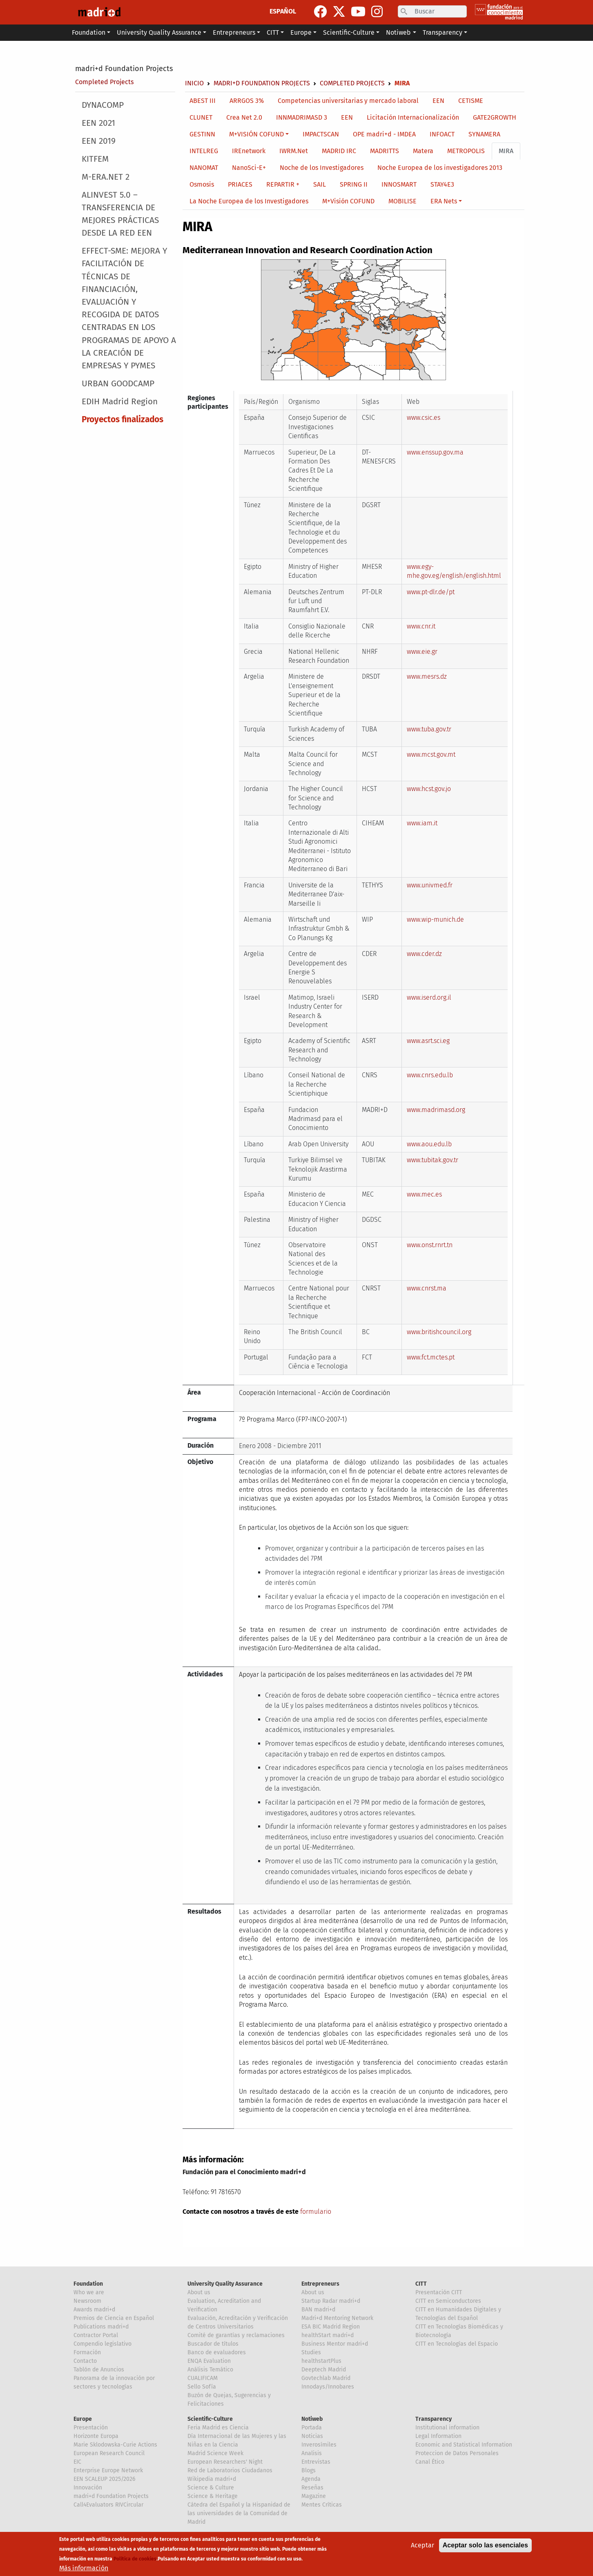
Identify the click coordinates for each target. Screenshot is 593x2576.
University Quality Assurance (225, 2283)
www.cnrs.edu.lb (430, 1075)
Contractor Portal (96, 2335)
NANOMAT (203, 168)
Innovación (88, 2487)
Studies (311, 2352)
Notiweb (312, 2419)
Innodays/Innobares (327, 2386)
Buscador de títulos (213, 2343)
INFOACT (442, 134)
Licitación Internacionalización (413, 117)
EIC (77, 2461)
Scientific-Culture (210, 2419)
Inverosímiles (319, 2444)
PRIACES (240, 184)
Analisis (311, 2453)
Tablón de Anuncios (99, 2369)
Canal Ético (429, 2461)
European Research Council (109, 2453)
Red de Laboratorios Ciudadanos (229, 2470)
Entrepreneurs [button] (234, 32)
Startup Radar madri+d (330, 2300)
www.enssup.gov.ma (435, 452)
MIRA (506, 151)
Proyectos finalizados (122, 419)
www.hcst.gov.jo (429, 789)
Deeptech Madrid (323, 2369)
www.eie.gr (422, 651)
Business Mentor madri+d (334, 2343)
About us (198, 2292)
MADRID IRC (339, 151)
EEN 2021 (98, 123)
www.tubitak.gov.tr (432, 1160)
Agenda (311, 2479)
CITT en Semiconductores (448, 2300)
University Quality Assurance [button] (159, 32)
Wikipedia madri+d (211, 2479)
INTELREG (203, 151)
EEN (438, 101)
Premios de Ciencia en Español (114, 2318)
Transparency (433, 2419)
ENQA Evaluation (209, 2361)
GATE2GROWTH (494, 117)
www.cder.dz (424, 954)
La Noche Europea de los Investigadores (248, 201)
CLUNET (200, 117)
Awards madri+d (94, 2309)
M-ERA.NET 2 (105, 177)
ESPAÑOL (283, 11)
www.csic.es (423, 417)
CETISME (470, 101)
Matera (423, 151)
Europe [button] (301, 32)
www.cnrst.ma (426, 1288)
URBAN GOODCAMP (118, 384)
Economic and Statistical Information (463, 2444)
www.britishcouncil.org (439, 1332)
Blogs (308, 2470)
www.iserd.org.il (429, 997)
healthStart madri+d (327, 2335)
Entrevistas (315, 2461)
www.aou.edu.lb (429, 1144)
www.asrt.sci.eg (428, 1041)
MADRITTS (384, 151)
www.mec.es (424, 1194)
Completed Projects (104, 82)
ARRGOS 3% (247, 101)
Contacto (85, 2361)
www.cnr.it (421, 626)
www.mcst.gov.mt (431, 754)
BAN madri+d (318, 2309)
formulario (315, 2211)
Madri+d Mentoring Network (337, 2318)
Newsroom (87, 2300)
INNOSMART (399, 184)
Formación (87, 2352)
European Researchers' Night (225, 2461)
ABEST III (202, 101)
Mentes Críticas (321, 2504)
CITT (421, 2283)
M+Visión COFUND (348, 201)
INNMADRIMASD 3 (301, 117)
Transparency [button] (442, 32)
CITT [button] (273, 32)
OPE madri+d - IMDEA (384, 134)
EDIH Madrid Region (120, 402)
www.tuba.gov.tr (429, 729)
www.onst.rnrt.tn (430, 1245)
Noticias (312, 2436)
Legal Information (438, 2436)
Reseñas (312, 2487)
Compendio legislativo (103, 2343)
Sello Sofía (201, 2386)
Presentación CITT (438, 2292)
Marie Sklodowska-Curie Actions (115, 2444)
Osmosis (201, 184)
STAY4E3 (442, 184)
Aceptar (422, 2545)
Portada (311, 2427)
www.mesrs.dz (427, 676)
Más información (83, 2568)
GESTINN (202, 134)
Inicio (194, 83)
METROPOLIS (466, 151)
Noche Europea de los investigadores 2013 (439, 168)
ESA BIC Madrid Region (330, 2326)
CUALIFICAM (202, 2378)
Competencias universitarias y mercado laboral (348, 101)
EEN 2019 (99, 141)
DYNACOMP (103, 105)
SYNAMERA (484, 134)
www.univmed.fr (430, 885)
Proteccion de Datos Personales (457, 2453)
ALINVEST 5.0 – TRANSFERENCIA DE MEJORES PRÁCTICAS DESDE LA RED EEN (120, 214)
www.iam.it (422, 823)
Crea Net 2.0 (244, 117)
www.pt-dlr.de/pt (431, 592)
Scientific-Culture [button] (349, 32)
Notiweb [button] (398, 32)
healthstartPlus (321, 2361)
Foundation (88, 2283)
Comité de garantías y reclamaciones (236, 2335)
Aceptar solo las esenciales (485, 2545)
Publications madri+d (101, 2326)
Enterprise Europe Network (108, 2470)
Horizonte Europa (96, 2436)
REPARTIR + (282, 184)
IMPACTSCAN (321, 134)
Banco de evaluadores (216, 2352)
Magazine (313, 2496)
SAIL (319, 184)
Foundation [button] (88, 32)
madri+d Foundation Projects (124, 68)
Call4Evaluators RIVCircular (108, 2504)
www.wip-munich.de (435, 919)
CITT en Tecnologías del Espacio (456, 2343)
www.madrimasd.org (436, 1110)
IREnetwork (248, 151)
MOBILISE (402, 201)
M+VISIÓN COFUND (256, 134)
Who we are (89, 2292)
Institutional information (447, 2427)
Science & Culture (210, 2487)
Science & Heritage (212, 2496)
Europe (83, 2419)
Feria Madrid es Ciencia (218, 2427)
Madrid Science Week (215, 2453)
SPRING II (354, 184)
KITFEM (95, 159)
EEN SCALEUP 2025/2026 (104, 2479)
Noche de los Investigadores (321, 168)
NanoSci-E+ (249, 168)
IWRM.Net (293, 151)
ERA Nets (443, 201)
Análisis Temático (210, 2369)
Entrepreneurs (320, 2283)
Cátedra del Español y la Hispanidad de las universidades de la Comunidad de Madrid (238, 2513)
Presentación (91, 2427)
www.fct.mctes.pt (431, 1357)
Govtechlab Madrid (325, 2378)
